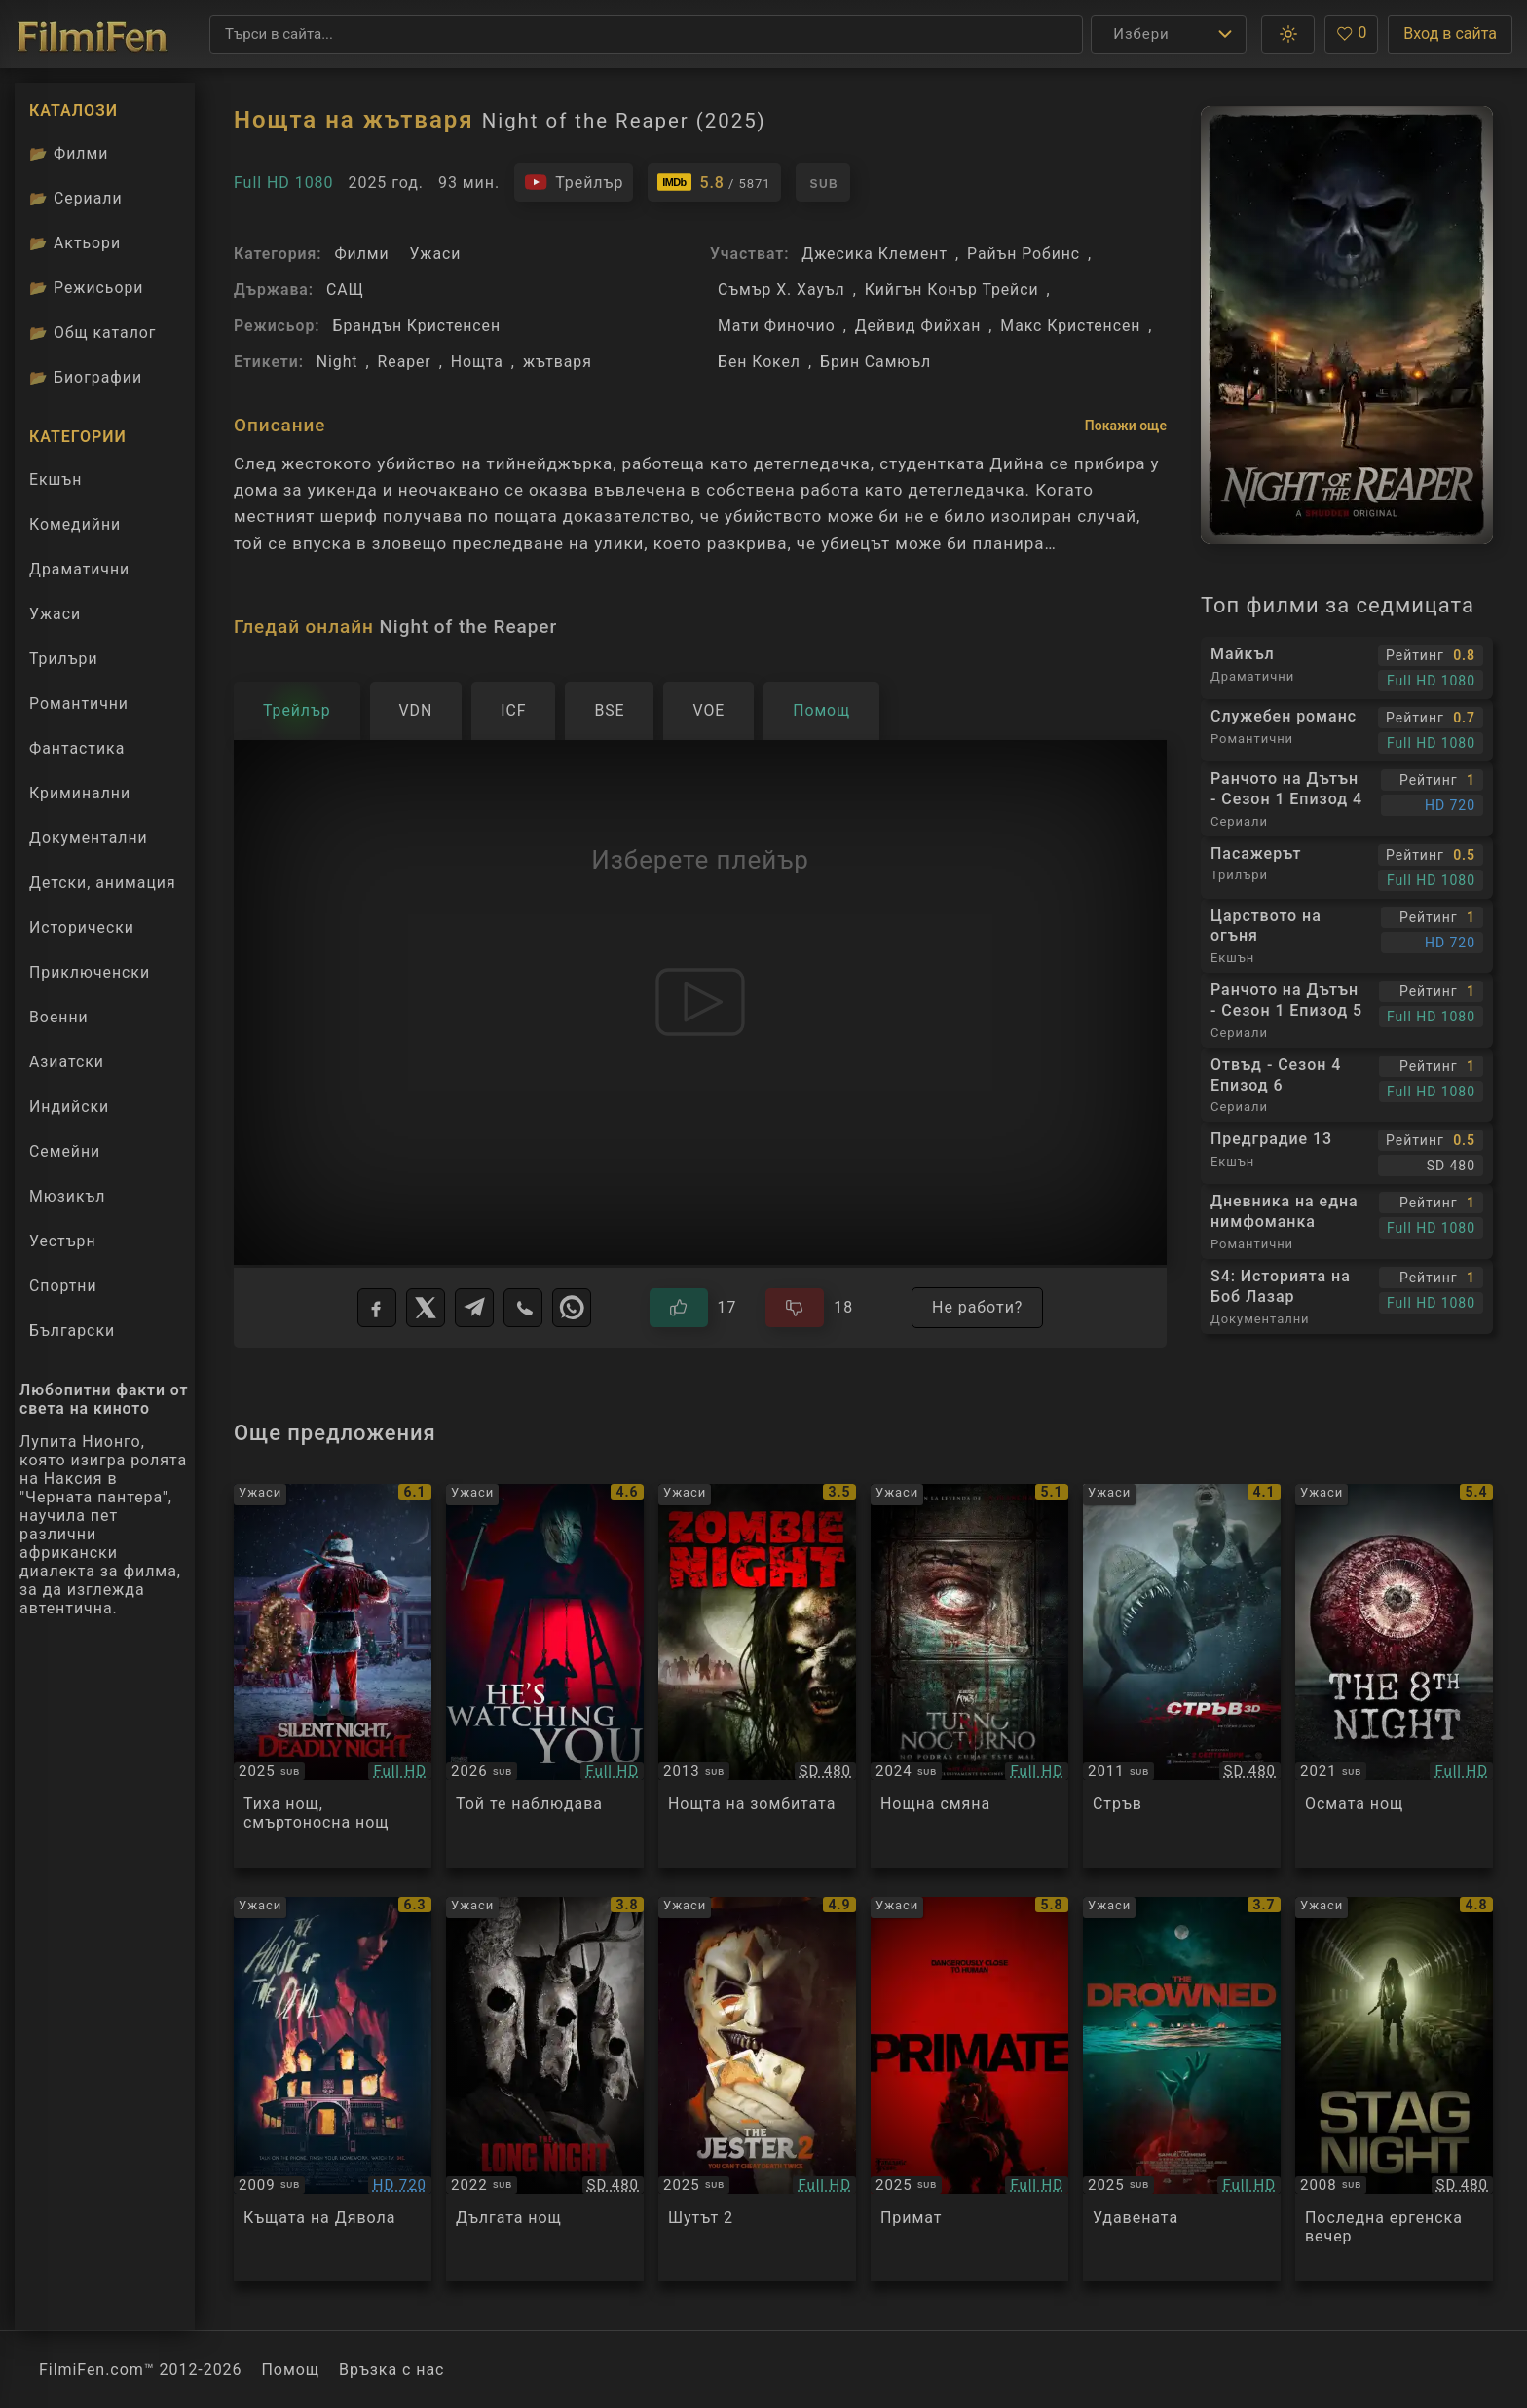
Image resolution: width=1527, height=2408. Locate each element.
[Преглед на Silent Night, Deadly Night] (332, 1676)
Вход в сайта (1450, 33)
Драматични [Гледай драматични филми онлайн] (79, 569)
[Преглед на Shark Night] (1182, 1676)
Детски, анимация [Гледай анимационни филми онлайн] (102, 882)
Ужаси (435, 253)
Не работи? (977, 1307)
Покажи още (1126, 425)
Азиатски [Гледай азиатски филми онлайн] (66, 1062)
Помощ (291, 2369)
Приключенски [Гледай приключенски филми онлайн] (89, 972)
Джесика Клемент (874, 253)
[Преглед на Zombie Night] (757, 1676)
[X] (425, 1307)
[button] (1288, 34)
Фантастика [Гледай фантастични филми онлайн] (77, 748)
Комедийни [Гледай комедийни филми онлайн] (75, 524)
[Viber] (522, 1307)
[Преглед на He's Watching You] (545, 1676)
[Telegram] (474, 1307)
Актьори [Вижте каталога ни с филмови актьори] (75, 243)
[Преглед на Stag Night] (1394, 2089)
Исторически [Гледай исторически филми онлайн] (81, 927)
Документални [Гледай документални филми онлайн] (88, 838)
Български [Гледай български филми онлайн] (72, 1330)
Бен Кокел (759, 361)
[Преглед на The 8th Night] (1394, 1676)
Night (337, 361)
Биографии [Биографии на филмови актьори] (85, 377)
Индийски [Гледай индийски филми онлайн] (69, 1106)
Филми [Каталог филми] (68, 153)
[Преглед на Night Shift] (969, 1676)
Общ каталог (93, 332)
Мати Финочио (777, 325)
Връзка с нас (391, 2369)
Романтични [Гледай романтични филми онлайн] (79, 703)
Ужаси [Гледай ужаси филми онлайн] (55, 614)
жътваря (557, 361)
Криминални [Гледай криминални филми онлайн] (79, 793)
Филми (361, 253)
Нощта (477, 361)
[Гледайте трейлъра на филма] (573, 182)
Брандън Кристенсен (416, 325)
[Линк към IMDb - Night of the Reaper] (714, 182)
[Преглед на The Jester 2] (757, 2089)
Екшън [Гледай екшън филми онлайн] (55, 479)
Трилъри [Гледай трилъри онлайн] (63, 663)
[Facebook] (376, 1307)
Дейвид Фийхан (918, 325)
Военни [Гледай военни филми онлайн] (59, 1017)
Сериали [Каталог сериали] (76, 198)
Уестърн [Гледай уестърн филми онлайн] (62, 1241)
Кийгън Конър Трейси (952, 289)
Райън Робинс (1023, 253)
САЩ (345, 289)
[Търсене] (646, 34)
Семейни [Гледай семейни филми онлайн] (64, 1151)
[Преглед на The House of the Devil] (332, 2089)
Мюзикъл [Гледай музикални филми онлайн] (67, 1196)
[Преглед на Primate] (969, 2089)
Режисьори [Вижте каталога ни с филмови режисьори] (86, 287)
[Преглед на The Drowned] (1182, 2089)
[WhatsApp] (571, 1307)
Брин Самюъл (875, 361)
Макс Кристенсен (1070, 325)
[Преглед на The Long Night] (545, 2089)
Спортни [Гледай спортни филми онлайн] (63, 1286)
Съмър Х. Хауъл (781, 289)
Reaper (404, 361)
